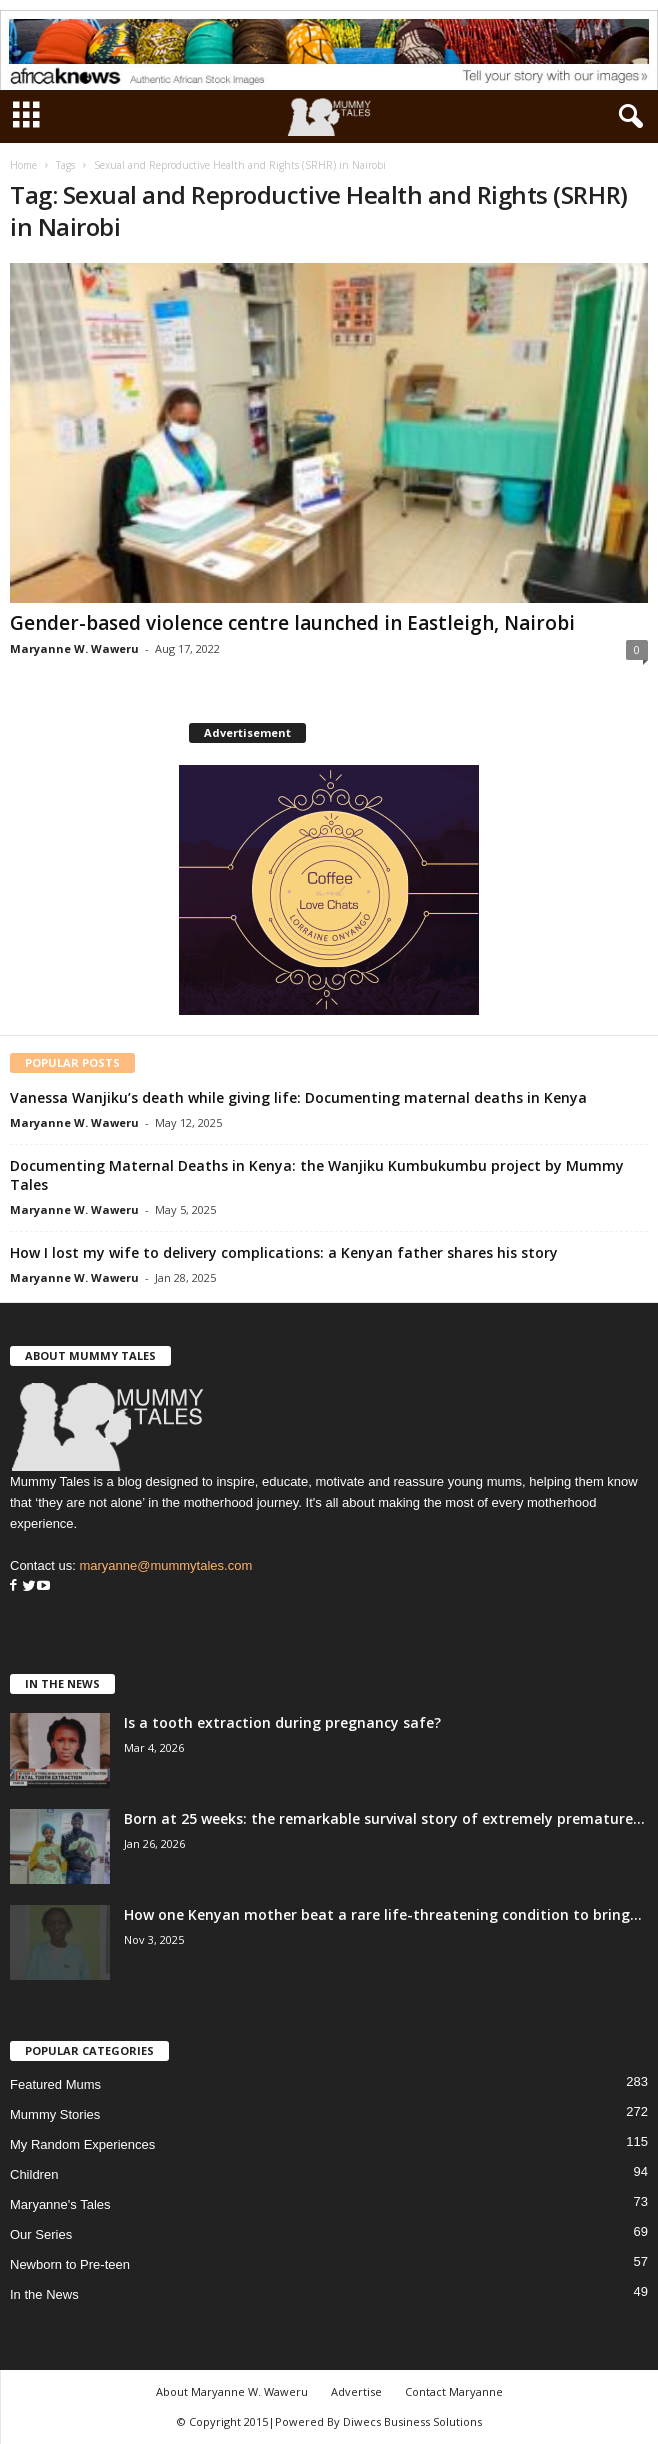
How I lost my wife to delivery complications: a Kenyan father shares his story (284, 1252)
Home (23, 165)
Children (34, 2174)
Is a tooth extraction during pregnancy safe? (282, 1722)
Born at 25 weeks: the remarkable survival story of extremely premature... (384, 1818)
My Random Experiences (82, 2144)
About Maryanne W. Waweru (232, 2391)
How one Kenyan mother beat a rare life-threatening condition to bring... (383, 1914)
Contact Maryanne (454, 2391)
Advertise (356, 2391)
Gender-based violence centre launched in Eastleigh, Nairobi (292, 623)
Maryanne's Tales (60, 2204)
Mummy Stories (55, 2114)
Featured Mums (55, 2084)
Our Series (41, 2234)
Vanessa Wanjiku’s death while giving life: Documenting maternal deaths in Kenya (298, 1097)
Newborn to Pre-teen (70, 2264)
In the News (44, 2294)
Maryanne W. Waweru (74, 648)
